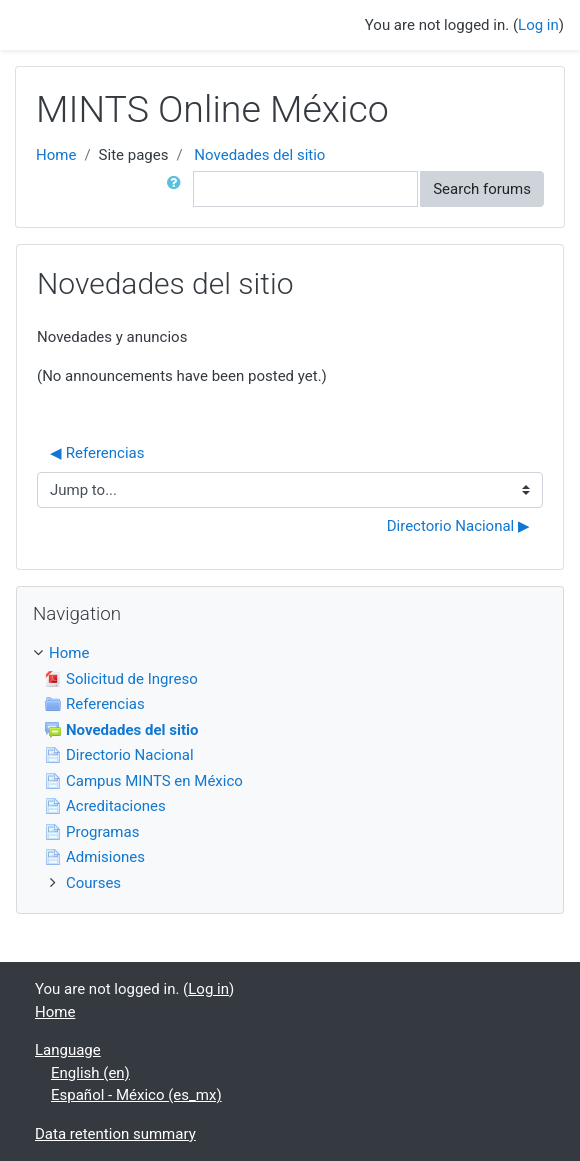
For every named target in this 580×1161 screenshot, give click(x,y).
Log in (538, 25)
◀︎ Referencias (97, 453)
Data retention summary (115, 1134)
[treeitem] (290, 653)
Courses (93, 883)
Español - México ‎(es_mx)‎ (136, 1095)
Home (56, 155)
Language (68, 1050)
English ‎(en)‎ (90, 1073)
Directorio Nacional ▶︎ (458, 526)
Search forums (482, 189)
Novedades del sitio (259, 155)
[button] (178, 189)
